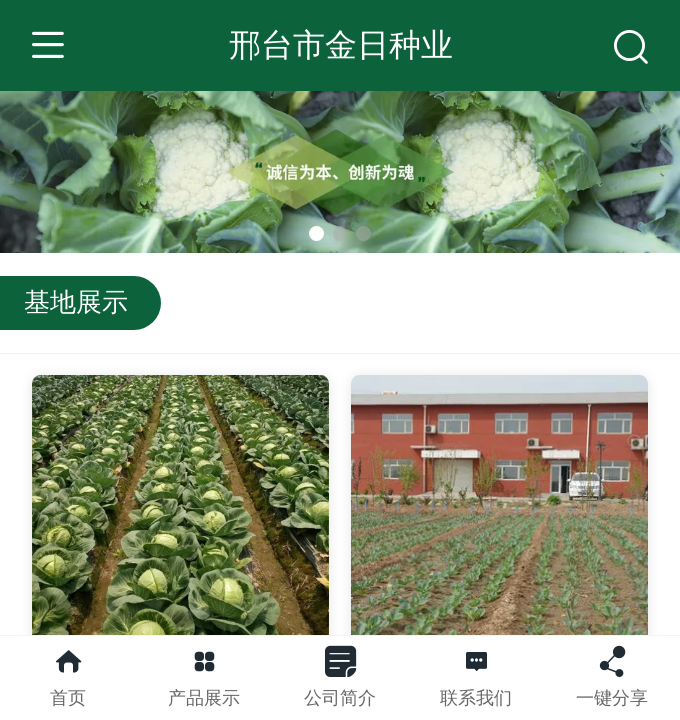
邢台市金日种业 (341, 45)
